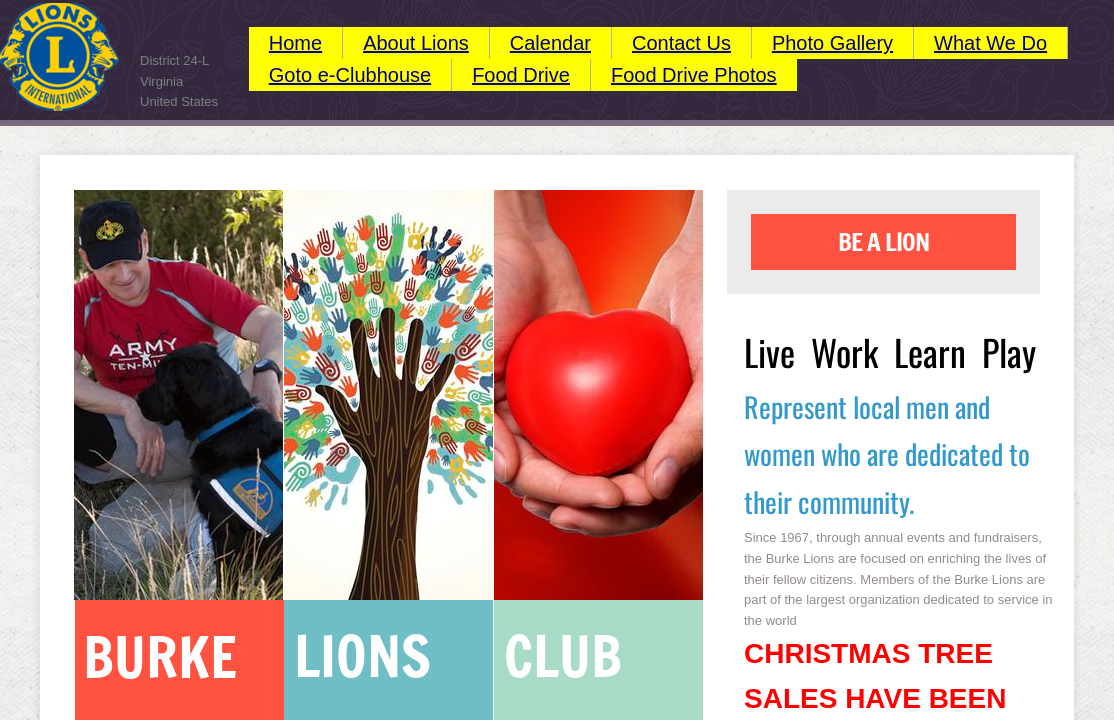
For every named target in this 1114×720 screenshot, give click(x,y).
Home (295, 43)
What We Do (990, 43)
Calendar (550, 43)
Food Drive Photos (694, 75)
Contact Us (681, 43)
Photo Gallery (832, 43)
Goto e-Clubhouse (350, 75)
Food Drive (521, 75)
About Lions (416, 43)
